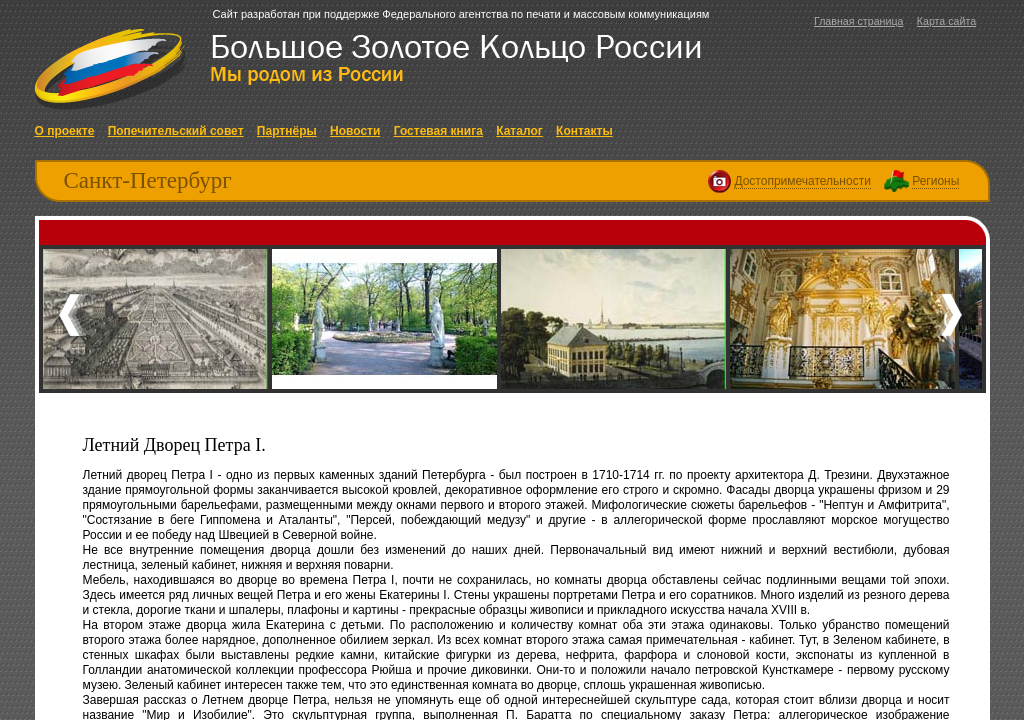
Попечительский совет (176, 131)
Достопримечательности (802, 181)
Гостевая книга (438, 131)
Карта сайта (946, 21)
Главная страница (858, 21)
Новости (355, 131)
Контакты (584, 131)
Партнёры (287, 131)
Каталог (519, 131)
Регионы (935, 181)
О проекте (65, 131)
